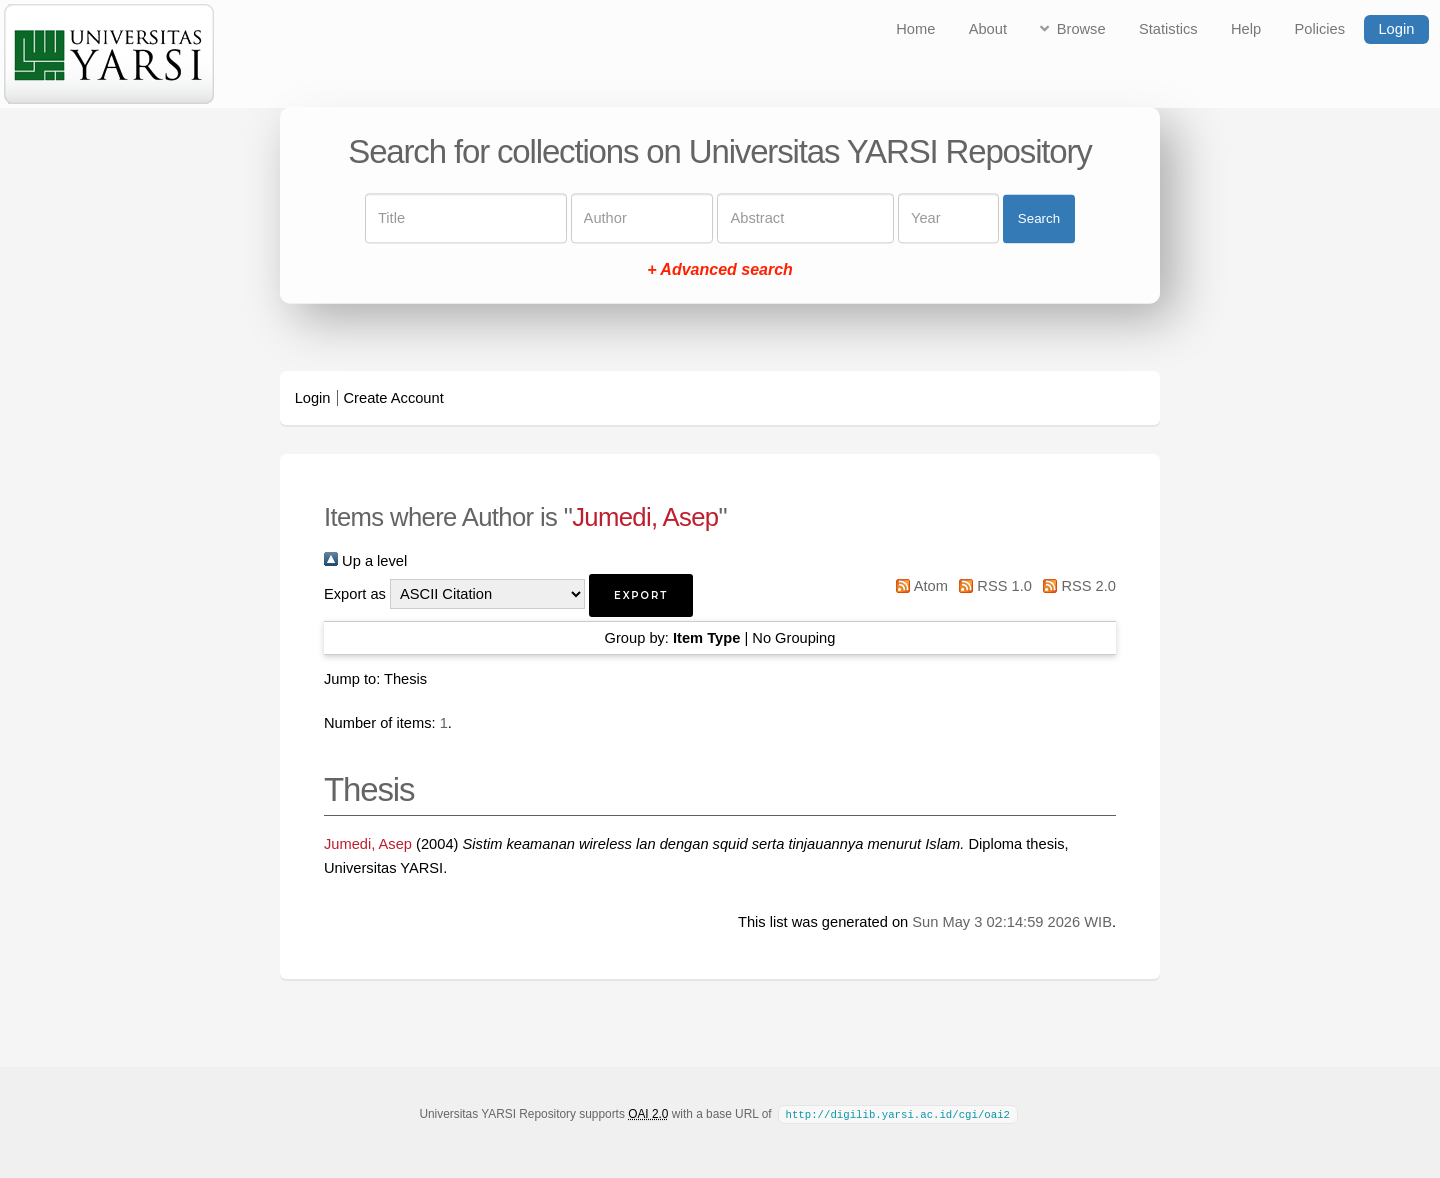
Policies (1320, 29)
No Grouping (793, 638)
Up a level (365, 561)
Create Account (394, 398)
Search (1039, 218)
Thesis (405, 679)
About (988, 29)
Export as (355, 594)
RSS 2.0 (1076, 586)
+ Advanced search (720, 270)
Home (915, 29)
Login (1396, 29)
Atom (918, 586)
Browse (1081, 29)
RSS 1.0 (992, 586)
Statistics (1168, 29)
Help (1246, 29)
